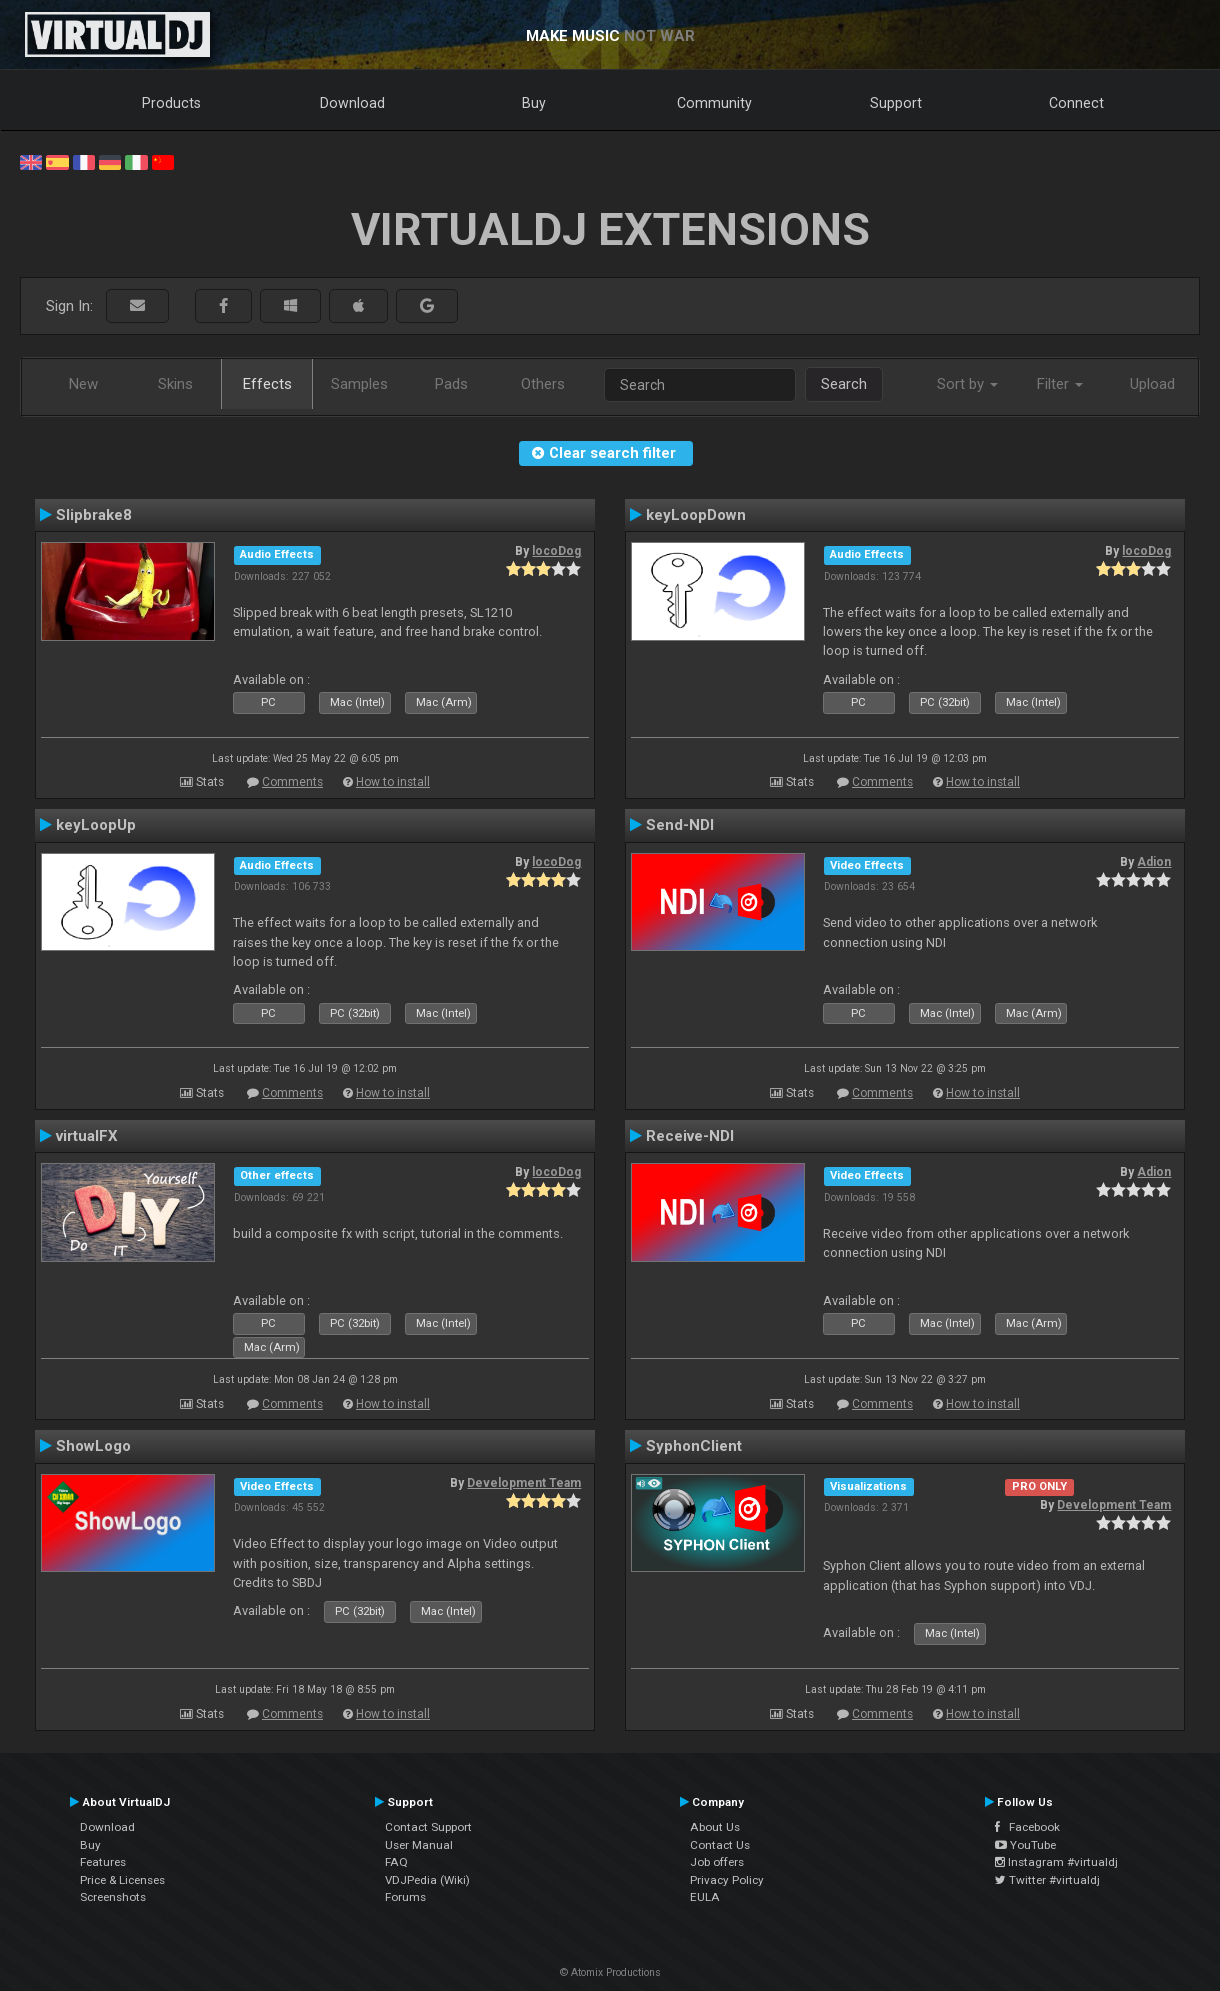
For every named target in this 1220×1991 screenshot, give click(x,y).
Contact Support (428, 1827)
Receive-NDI (690, 1136)
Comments (292, 782)
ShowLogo (93, 1446)
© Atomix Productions (610, 1972)
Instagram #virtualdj (1056, 1862)
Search (844, 384)
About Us (715, 1827)
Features (103, 1862)
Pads (451, 384)
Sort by (967, 384)
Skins (175, 384)
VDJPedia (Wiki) (427, 1880)
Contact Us (720, 1845)
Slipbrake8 (94, 515)
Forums (405, 1897)
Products (171, 103)
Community (714, 103)
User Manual (419, 1845)
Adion (1154, 862)
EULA (705, 1897)
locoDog (556, 551)
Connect (1076, 103)
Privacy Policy (727, 1880)
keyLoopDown (696, 515)
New (83, 384)
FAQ (396, 1862)
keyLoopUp (96, 825)
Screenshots (113, 1897)
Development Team (524, 1483)
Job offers (717, 1862)
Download (352, 103)
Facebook (1027, 1827)
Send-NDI (680, 825)
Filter (1060, 384)
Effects (267, 384)
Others (543, 384)
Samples (359, 384)
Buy (534, 103)
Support (896, 103)
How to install (393, 782)
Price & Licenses (122, 1880)
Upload (1152, 384)
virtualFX (87, 1136)
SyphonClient (694, 1446)
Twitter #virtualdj (1047, 1880)
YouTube (1025, 1845)
